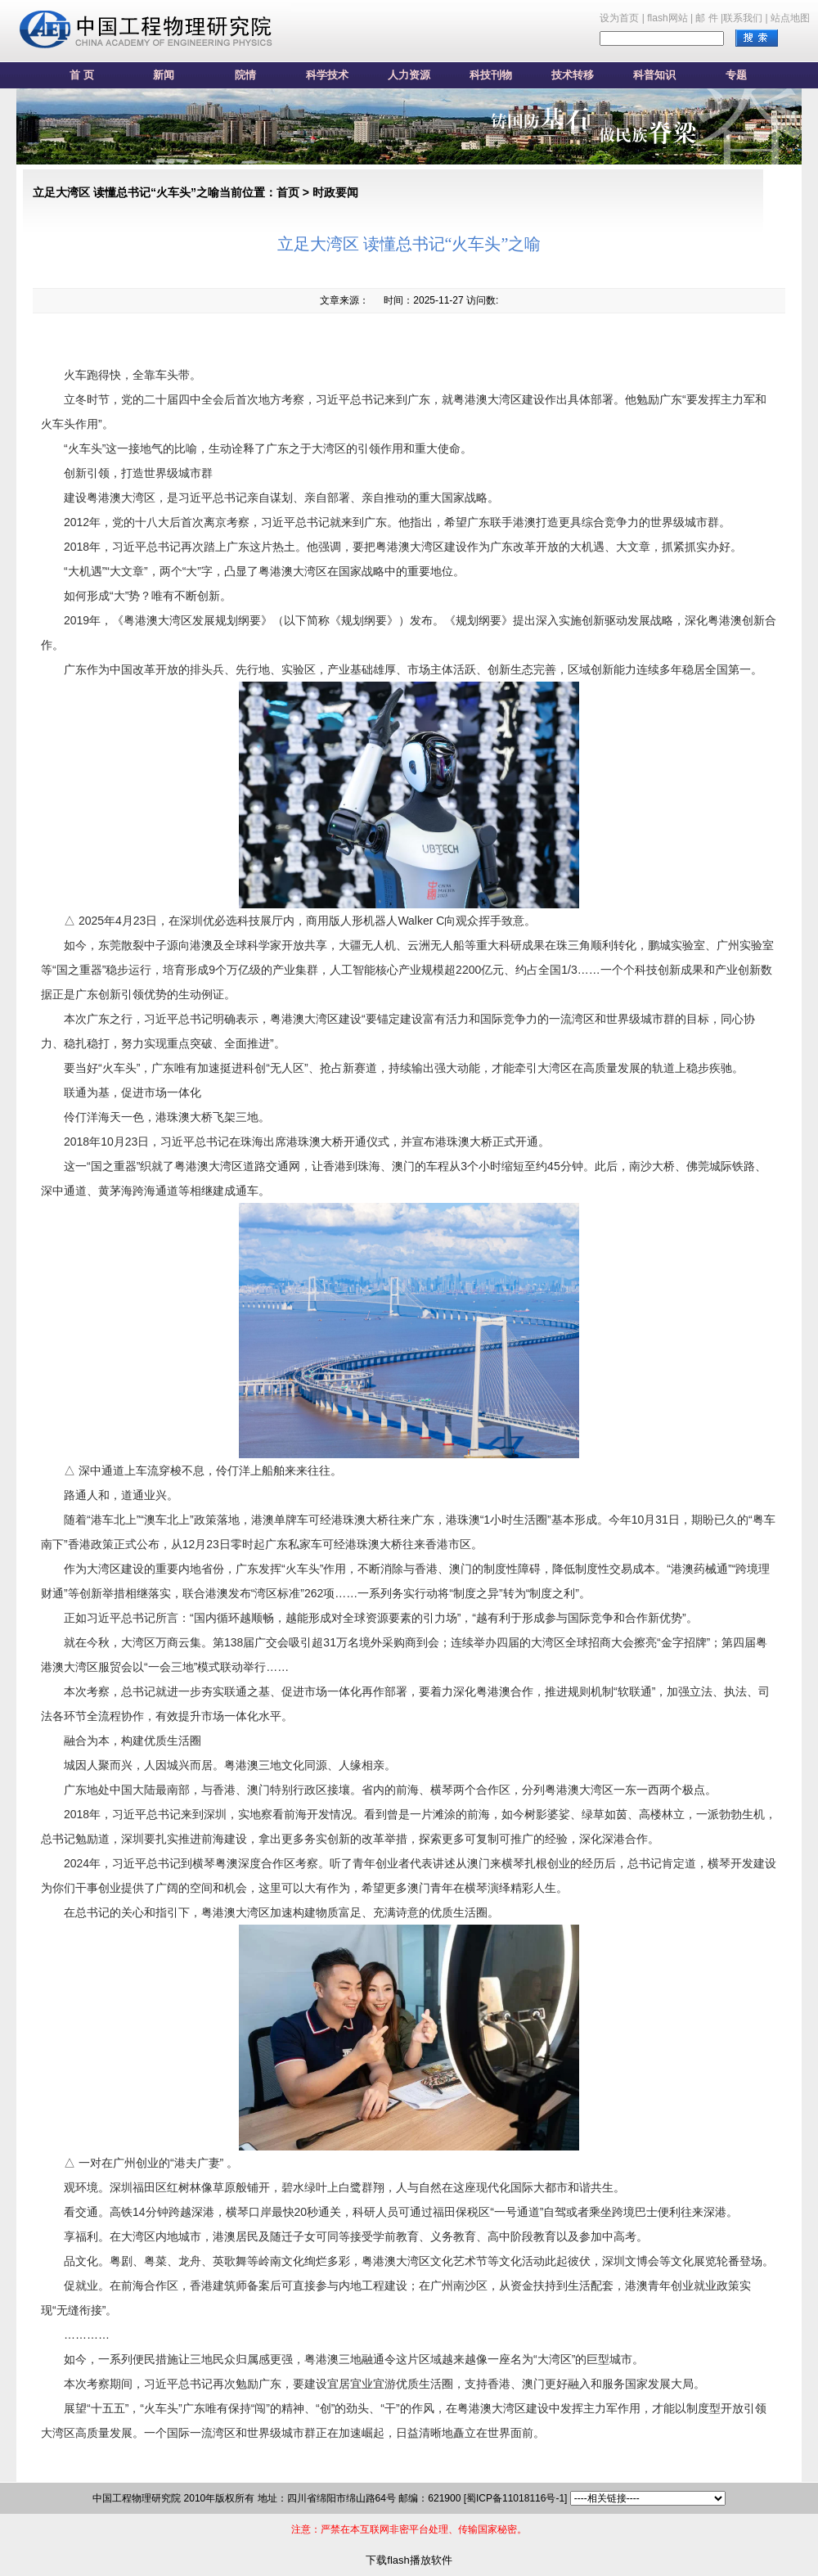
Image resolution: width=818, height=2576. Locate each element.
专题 (736, 75)
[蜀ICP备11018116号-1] (516, 2498)
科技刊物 (491, 75)
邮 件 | (709, 18)
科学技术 (327, 75)
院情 (245, 75)
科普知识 (654, 75)
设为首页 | (622, 18)
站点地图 (790, 18)
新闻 (163, 75)
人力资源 (409, 75)
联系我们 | (745, 18)
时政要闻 (335, 192)
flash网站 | (670, 18)
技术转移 (572, 75)
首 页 (82, 75)
